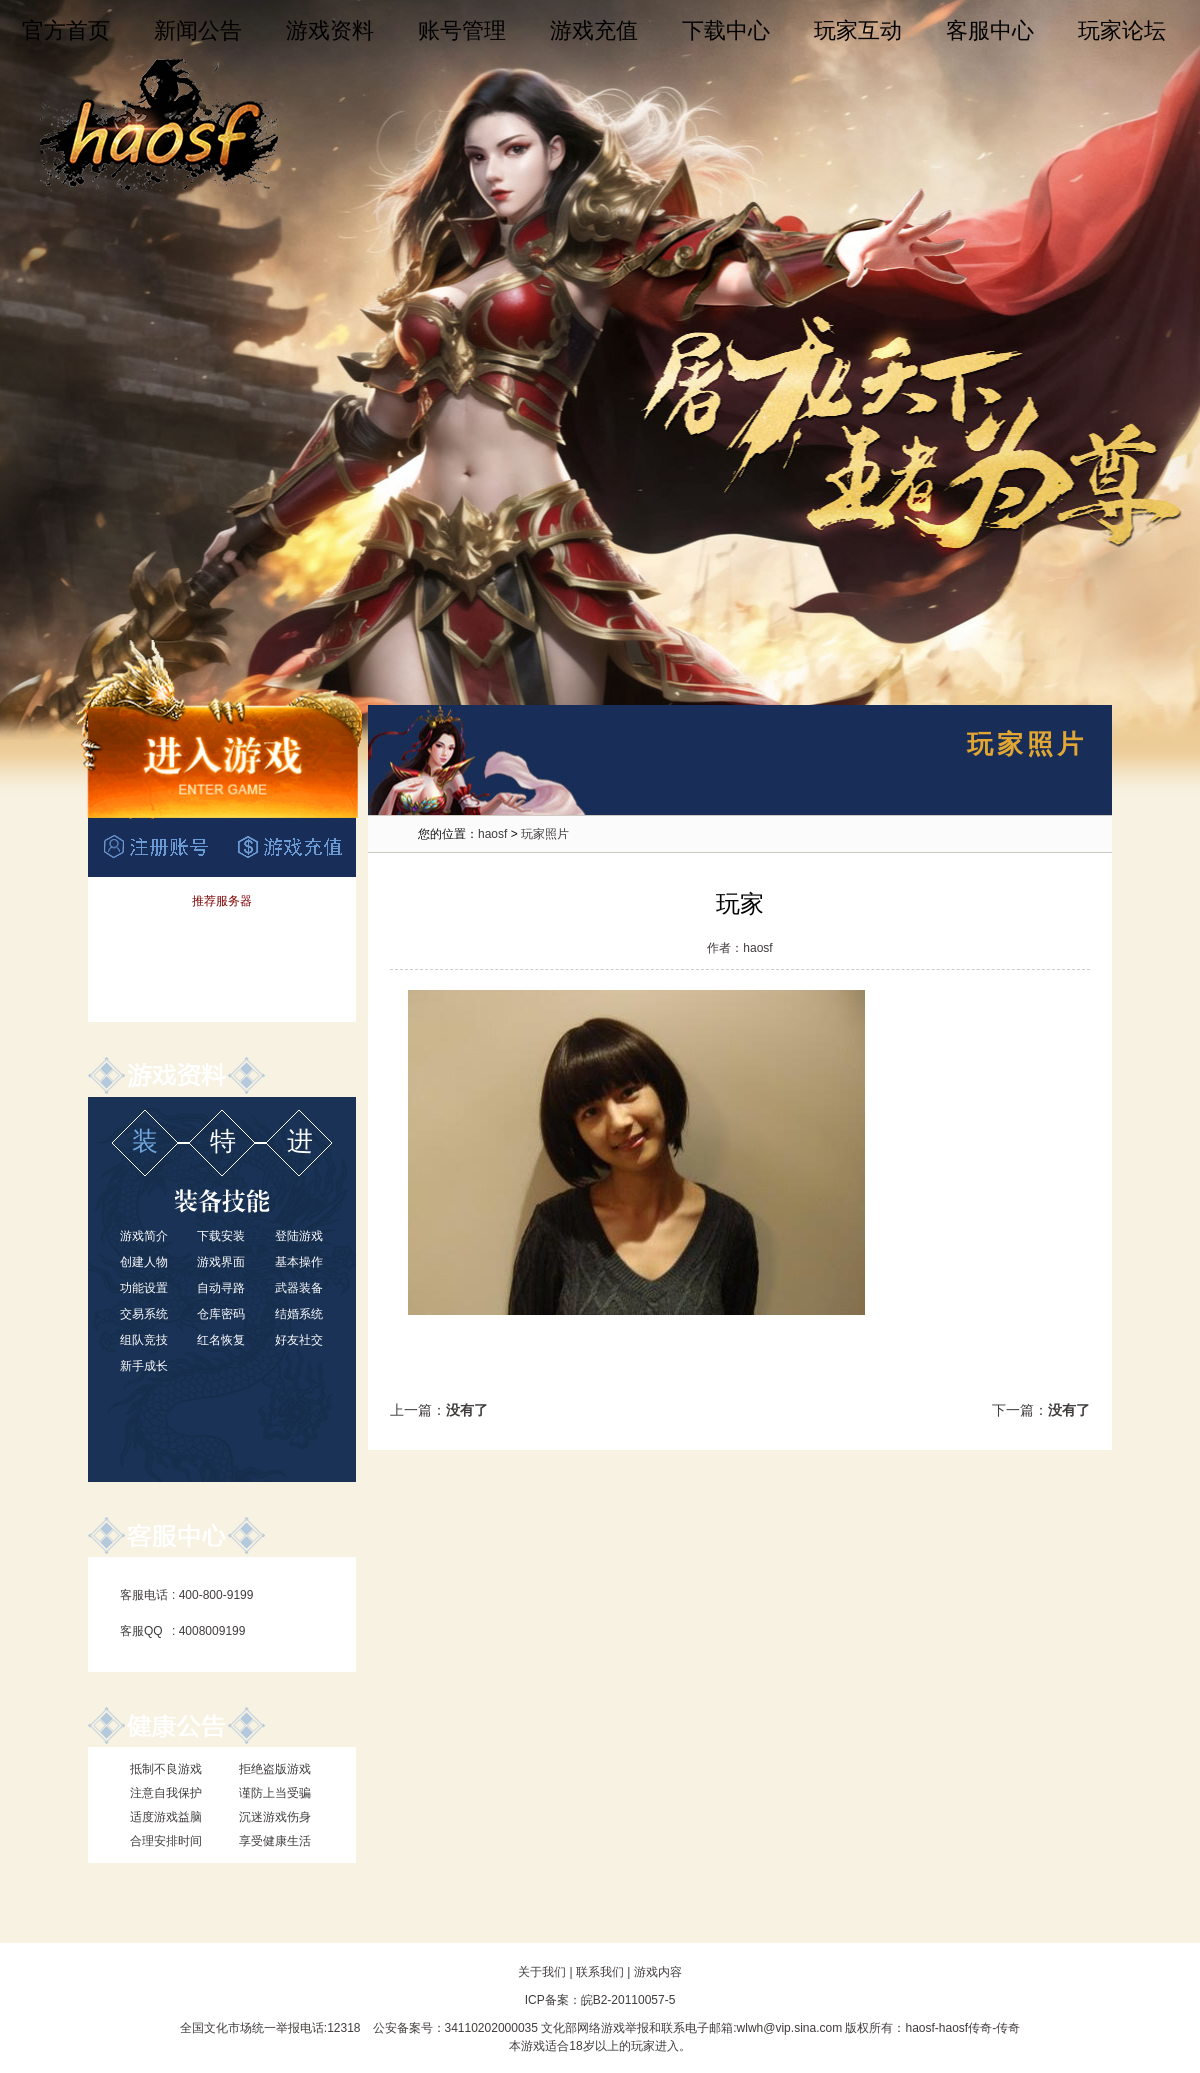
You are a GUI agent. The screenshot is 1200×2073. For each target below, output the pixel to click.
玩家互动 (858, 30)
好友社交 (299, 1340)
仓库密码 (221, 1314)
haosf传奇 (965, 2028)
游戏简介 (144, 1236)
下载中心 (726, 30)
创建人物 (144, 1262)
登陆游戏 (299, 1236)
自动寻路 (221, 1288)
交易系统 (144, 1314)
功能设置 (144, 1288)
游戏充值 (594, 30)
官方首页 (66, 30)
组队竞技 (144, 1340)
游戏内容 (658, 1972)
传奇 (1008, 2028)
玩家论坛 (1122, 30)
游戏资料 (330, 30)
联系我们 (600, 1972)
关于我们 (542, 1972)
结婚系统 (299, 1314)
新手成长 (144, 1366)
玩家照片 (545, 834)
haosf (492, 834)
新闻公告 (198, 30)
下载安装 (221, 1236)
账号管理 (462, 30)
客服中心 (990, 30)
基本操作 (299, 1262)
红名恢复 (221, 1340)
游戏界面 (221, 1262)
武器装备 (299, 1288)
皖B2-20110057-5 (628, 2000)
